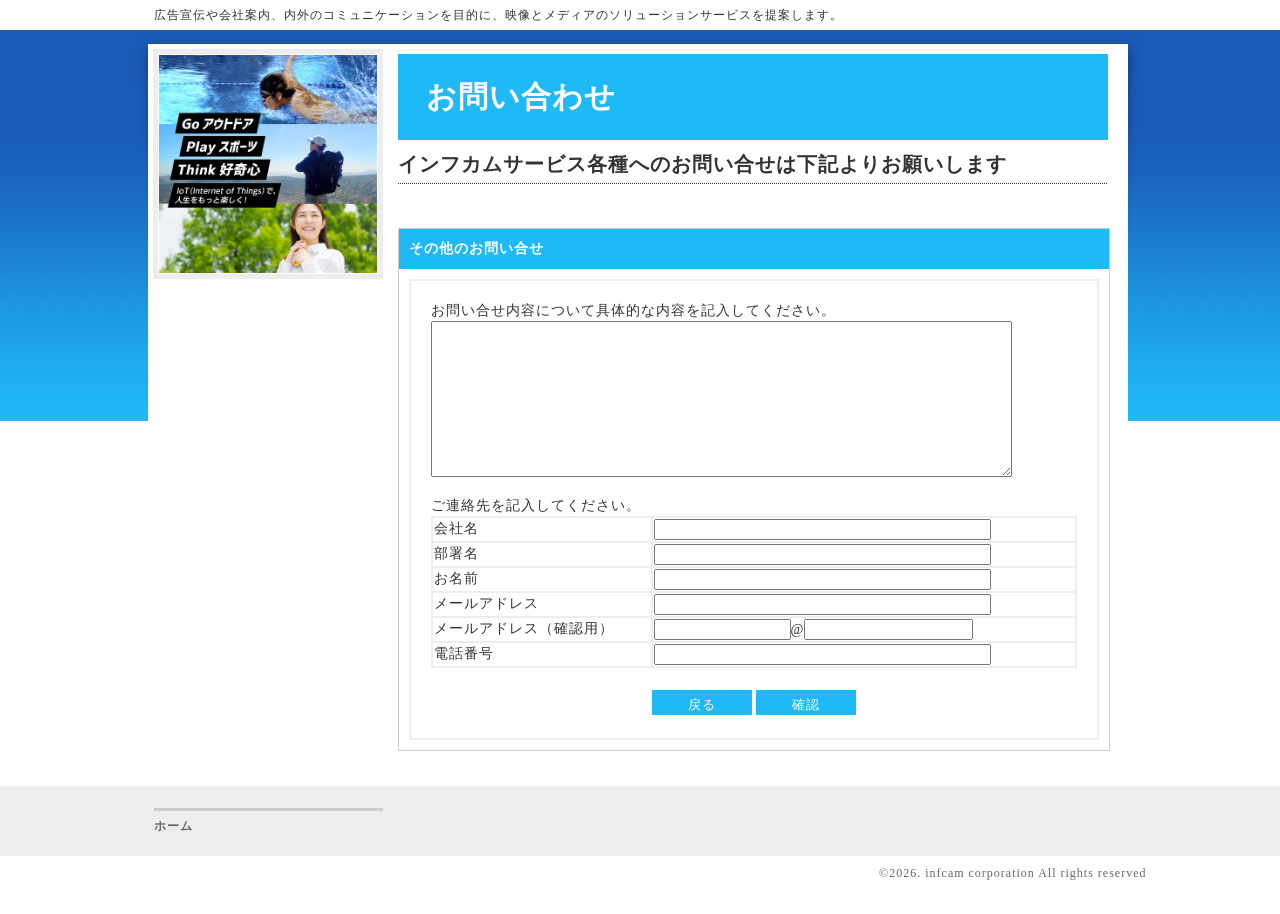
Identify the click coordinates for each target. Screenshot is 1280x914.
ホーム (173, 856)
